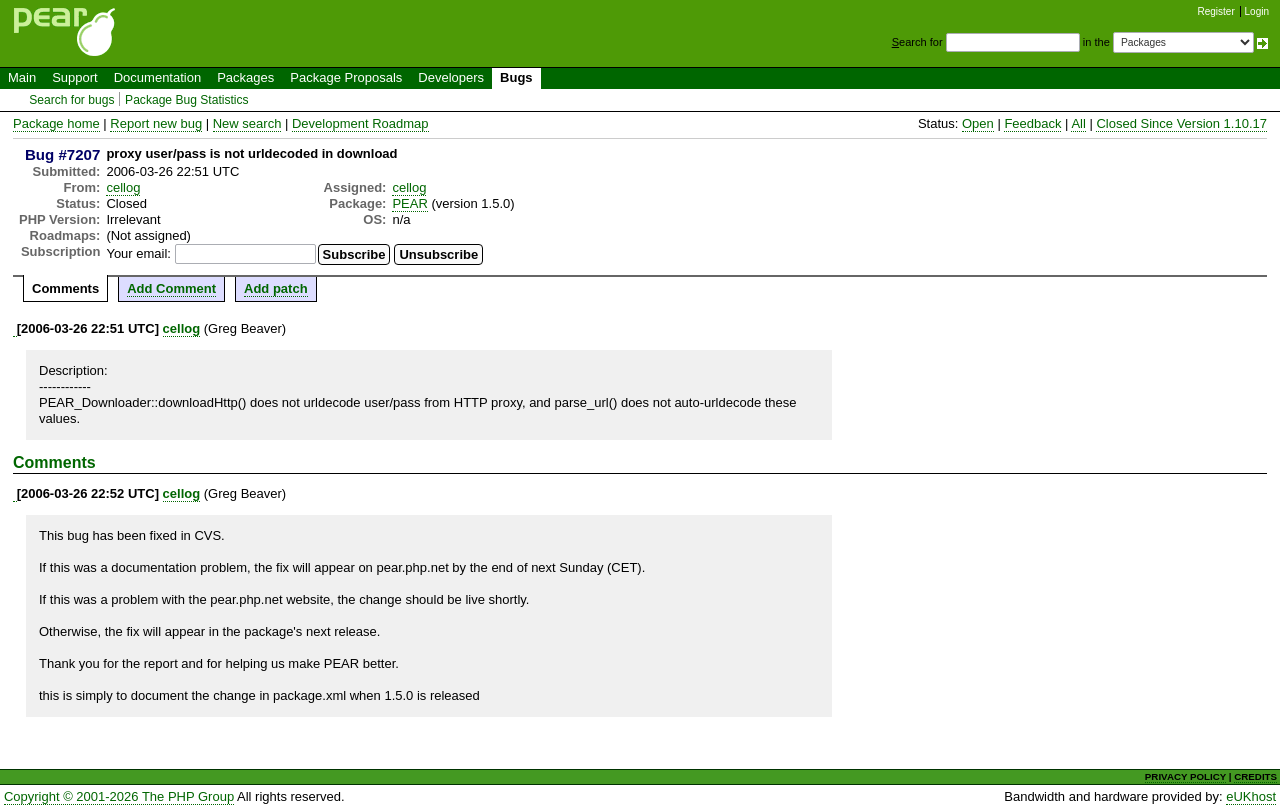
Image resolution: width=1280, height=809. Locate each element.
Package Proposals (346, 77)
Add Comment (171, 288)
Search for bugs (71, 100)
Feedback (1032, 123)
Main (22, 77)
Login (1257, 11)
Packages (245, 77)
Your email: (138, 253)
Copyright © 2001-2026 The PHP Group (119, 796)
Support (75, 77)
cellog (123, 187)
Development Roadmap (360, 123)
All (1078, 123)
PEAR (409, 203)
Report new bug (156, 123)
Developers (451, 77)
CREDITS (1255, 776)
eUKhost (1251, 796)
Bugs (516, 77)
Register (1216, 11)
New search (247, 123)
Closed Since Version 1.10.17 (1181, 123)
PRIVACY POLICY (1185, 776)
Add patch (276, 288)
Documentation (157, 77)
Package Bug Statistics (187, 100)
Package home (56, 123)
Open (978, 123)
